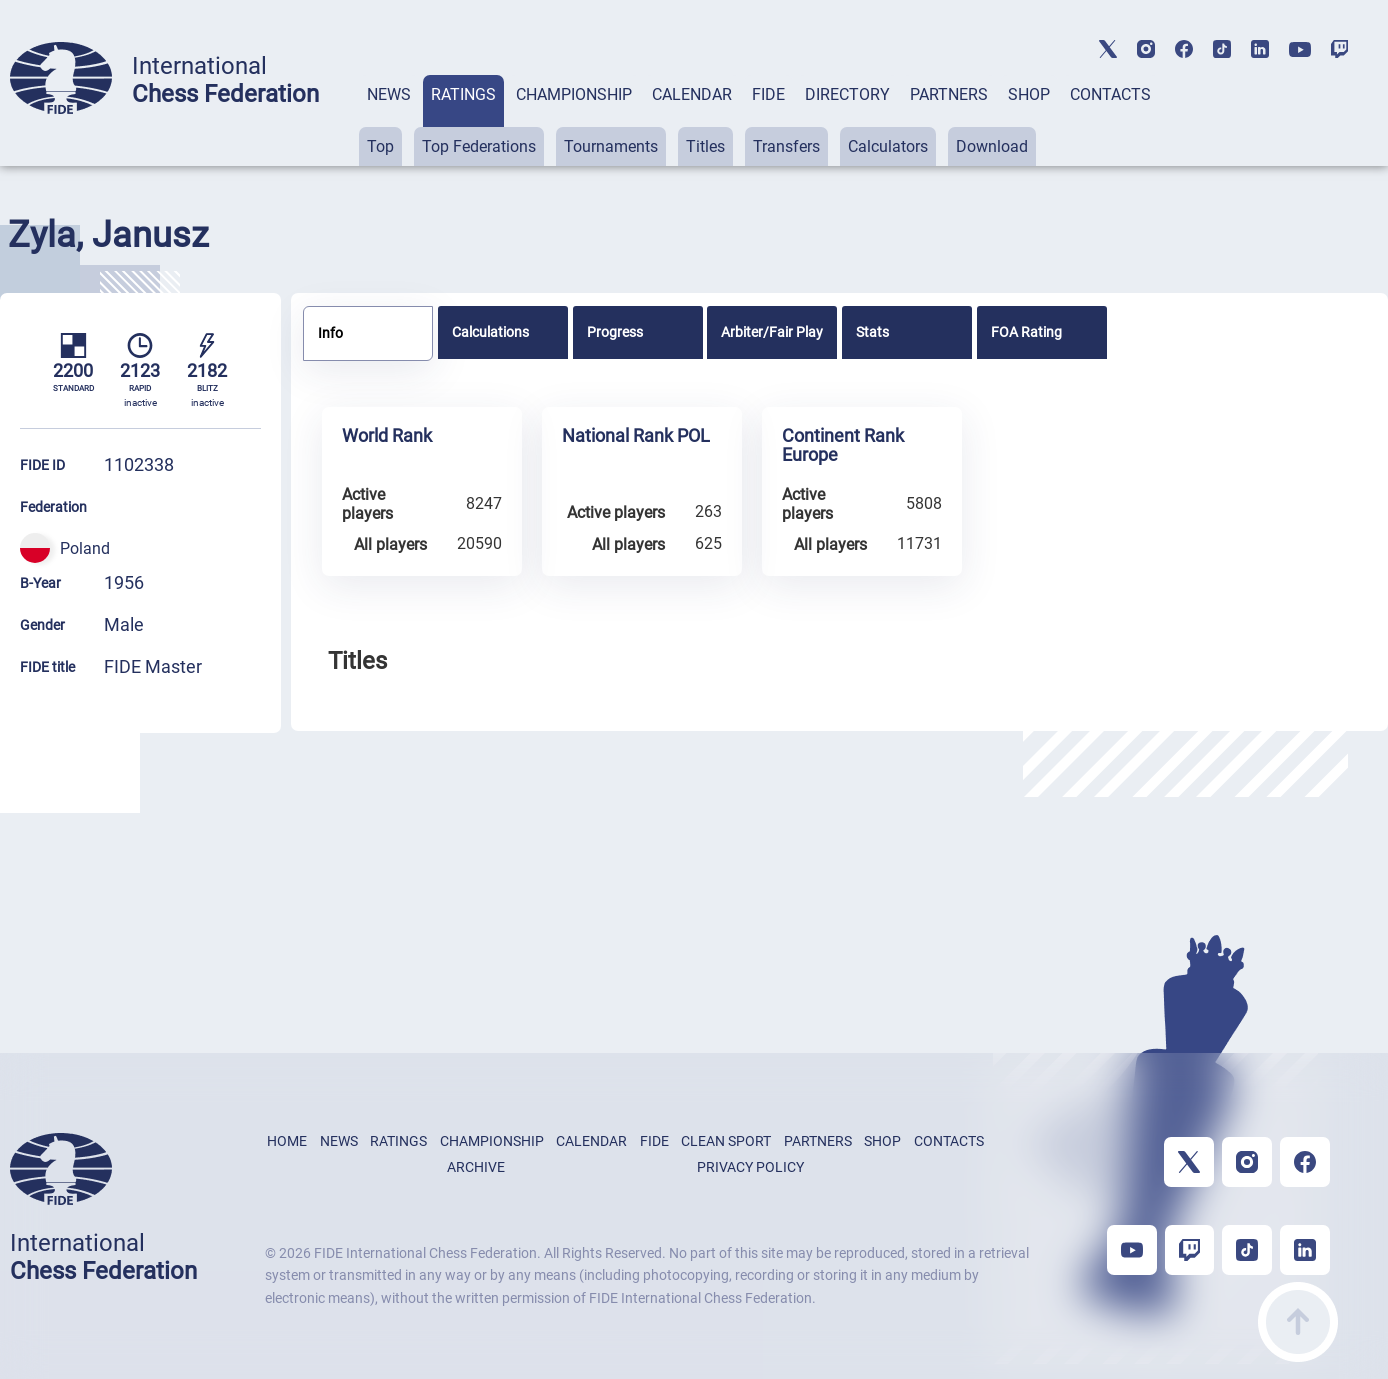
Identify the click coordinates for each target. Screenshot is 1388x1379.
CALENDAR (692, 94)
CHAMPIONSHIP (574, 94)
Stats (872, 332)
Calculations (490, 332)
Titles (705, 146)
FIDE (768, 94)
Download (992, 146)
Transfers (786, 146)
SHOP (1029, 94)
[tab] (389, 120)
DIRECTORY (847, 94)
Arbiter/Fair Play (772, 332)
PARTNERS (949, 94)
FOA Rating (1026, 332)
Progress (615, 332)
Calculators (888, 146)
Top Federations (479, 146)
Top (380, 146)
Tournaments (611, 146)
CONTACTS (1110, 94)
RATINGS (463, 94)
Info (330, 333)
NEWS (389, 94)
